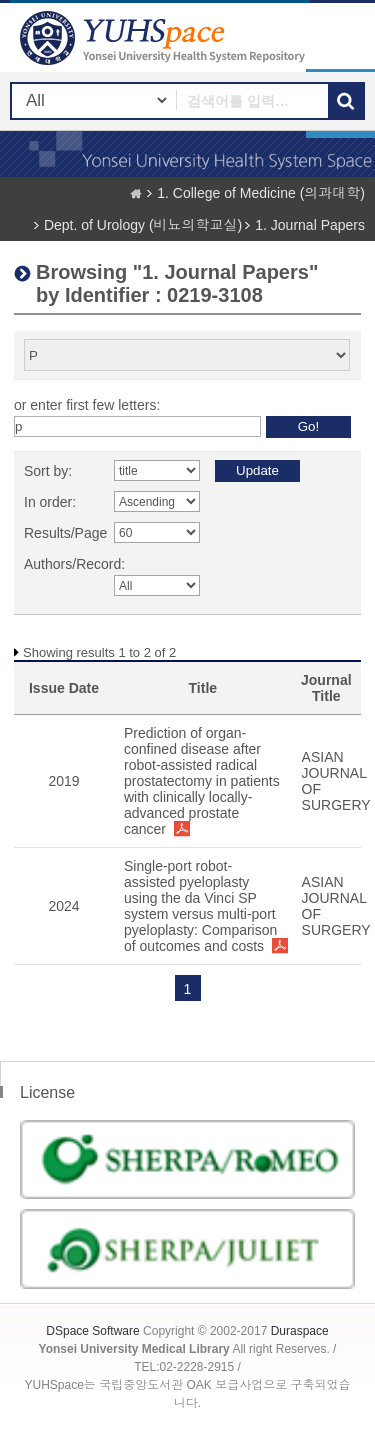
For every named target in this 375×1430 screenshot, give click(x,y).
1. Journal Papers (310, 225)
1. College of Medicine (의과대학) (261, 193)
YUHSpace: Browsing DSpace (165, 37)
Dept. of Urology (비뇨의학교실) (143, 225)
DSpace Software (92, 1331)
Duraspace (300, 1331)
